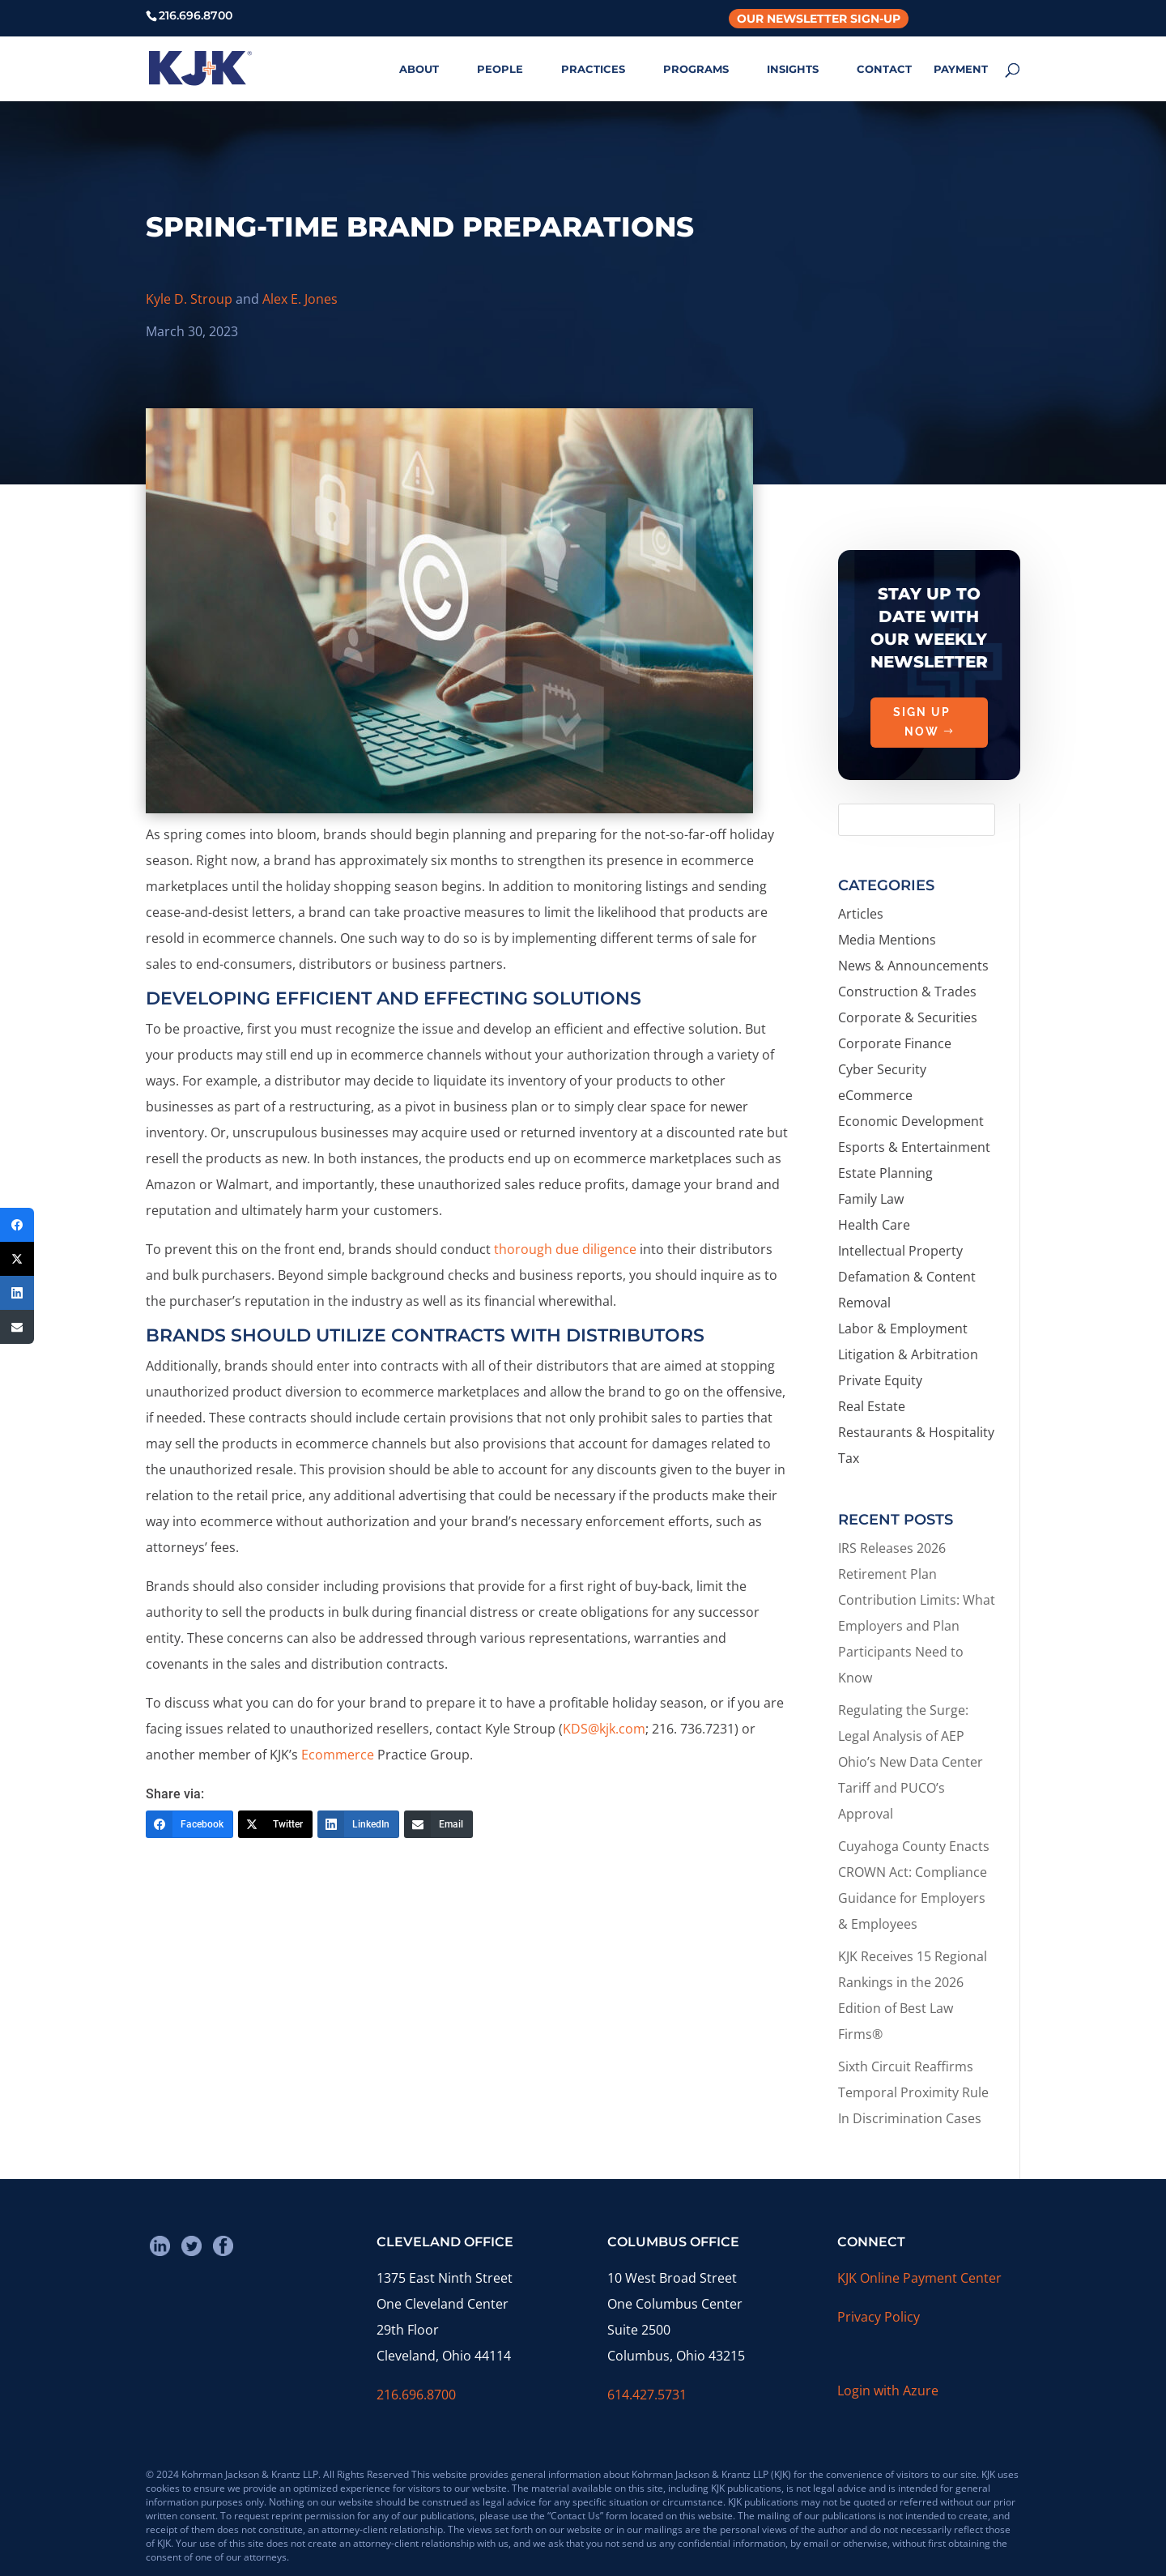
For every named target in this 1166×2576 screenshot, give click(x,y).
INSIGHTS (793, 69)
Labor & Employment (903, 1328)
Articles (860, 914)
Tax (848, 1458)
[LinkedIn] (358, 1824)
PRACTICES (593, 69)
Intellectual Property (900, 1251)
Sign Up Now (922, 748)
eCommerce (875, 1095)
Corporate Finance (894, 1043)
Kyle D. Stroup (189, 299)
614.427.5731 (647, 2394)
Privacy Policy (878, 2317)
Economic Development (911, 1121)
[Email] (438, 1824)
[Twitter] (275, 1824)
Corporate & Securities (907, 1017)
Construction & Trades (907, 991)
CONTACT (884, 69)
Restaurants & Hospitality (916, 1432)
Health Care (874, 1225)
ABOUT (419, 69)
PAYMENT (961, 69)
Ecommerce (337, 1755)
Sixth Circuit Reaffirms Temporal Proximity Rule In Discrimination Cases (913, 2092)
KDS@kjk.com (604, 1729)
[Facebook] (189, 1824)
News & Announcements (913, 966)
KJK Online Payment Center (919, 2278)
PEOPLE (500, 69)
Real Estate (871, 1406)
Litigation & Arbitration (908, 1354)
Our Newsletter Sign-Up (818, 18)
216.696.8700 (416, 2394)
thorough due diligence (565, 1249)
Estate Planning (885, 1173)
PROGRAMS (696, 69)
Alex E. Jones (300, 299)
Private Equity (880, 1380)
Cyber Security (882, 1069)
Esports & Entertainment (914, 1147)
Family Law (871, 1199)
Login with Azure (887, 2390)
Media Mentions (887, 940)
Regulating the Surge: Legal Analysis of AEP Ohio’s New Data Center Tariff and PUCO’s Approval (910, 1762)
